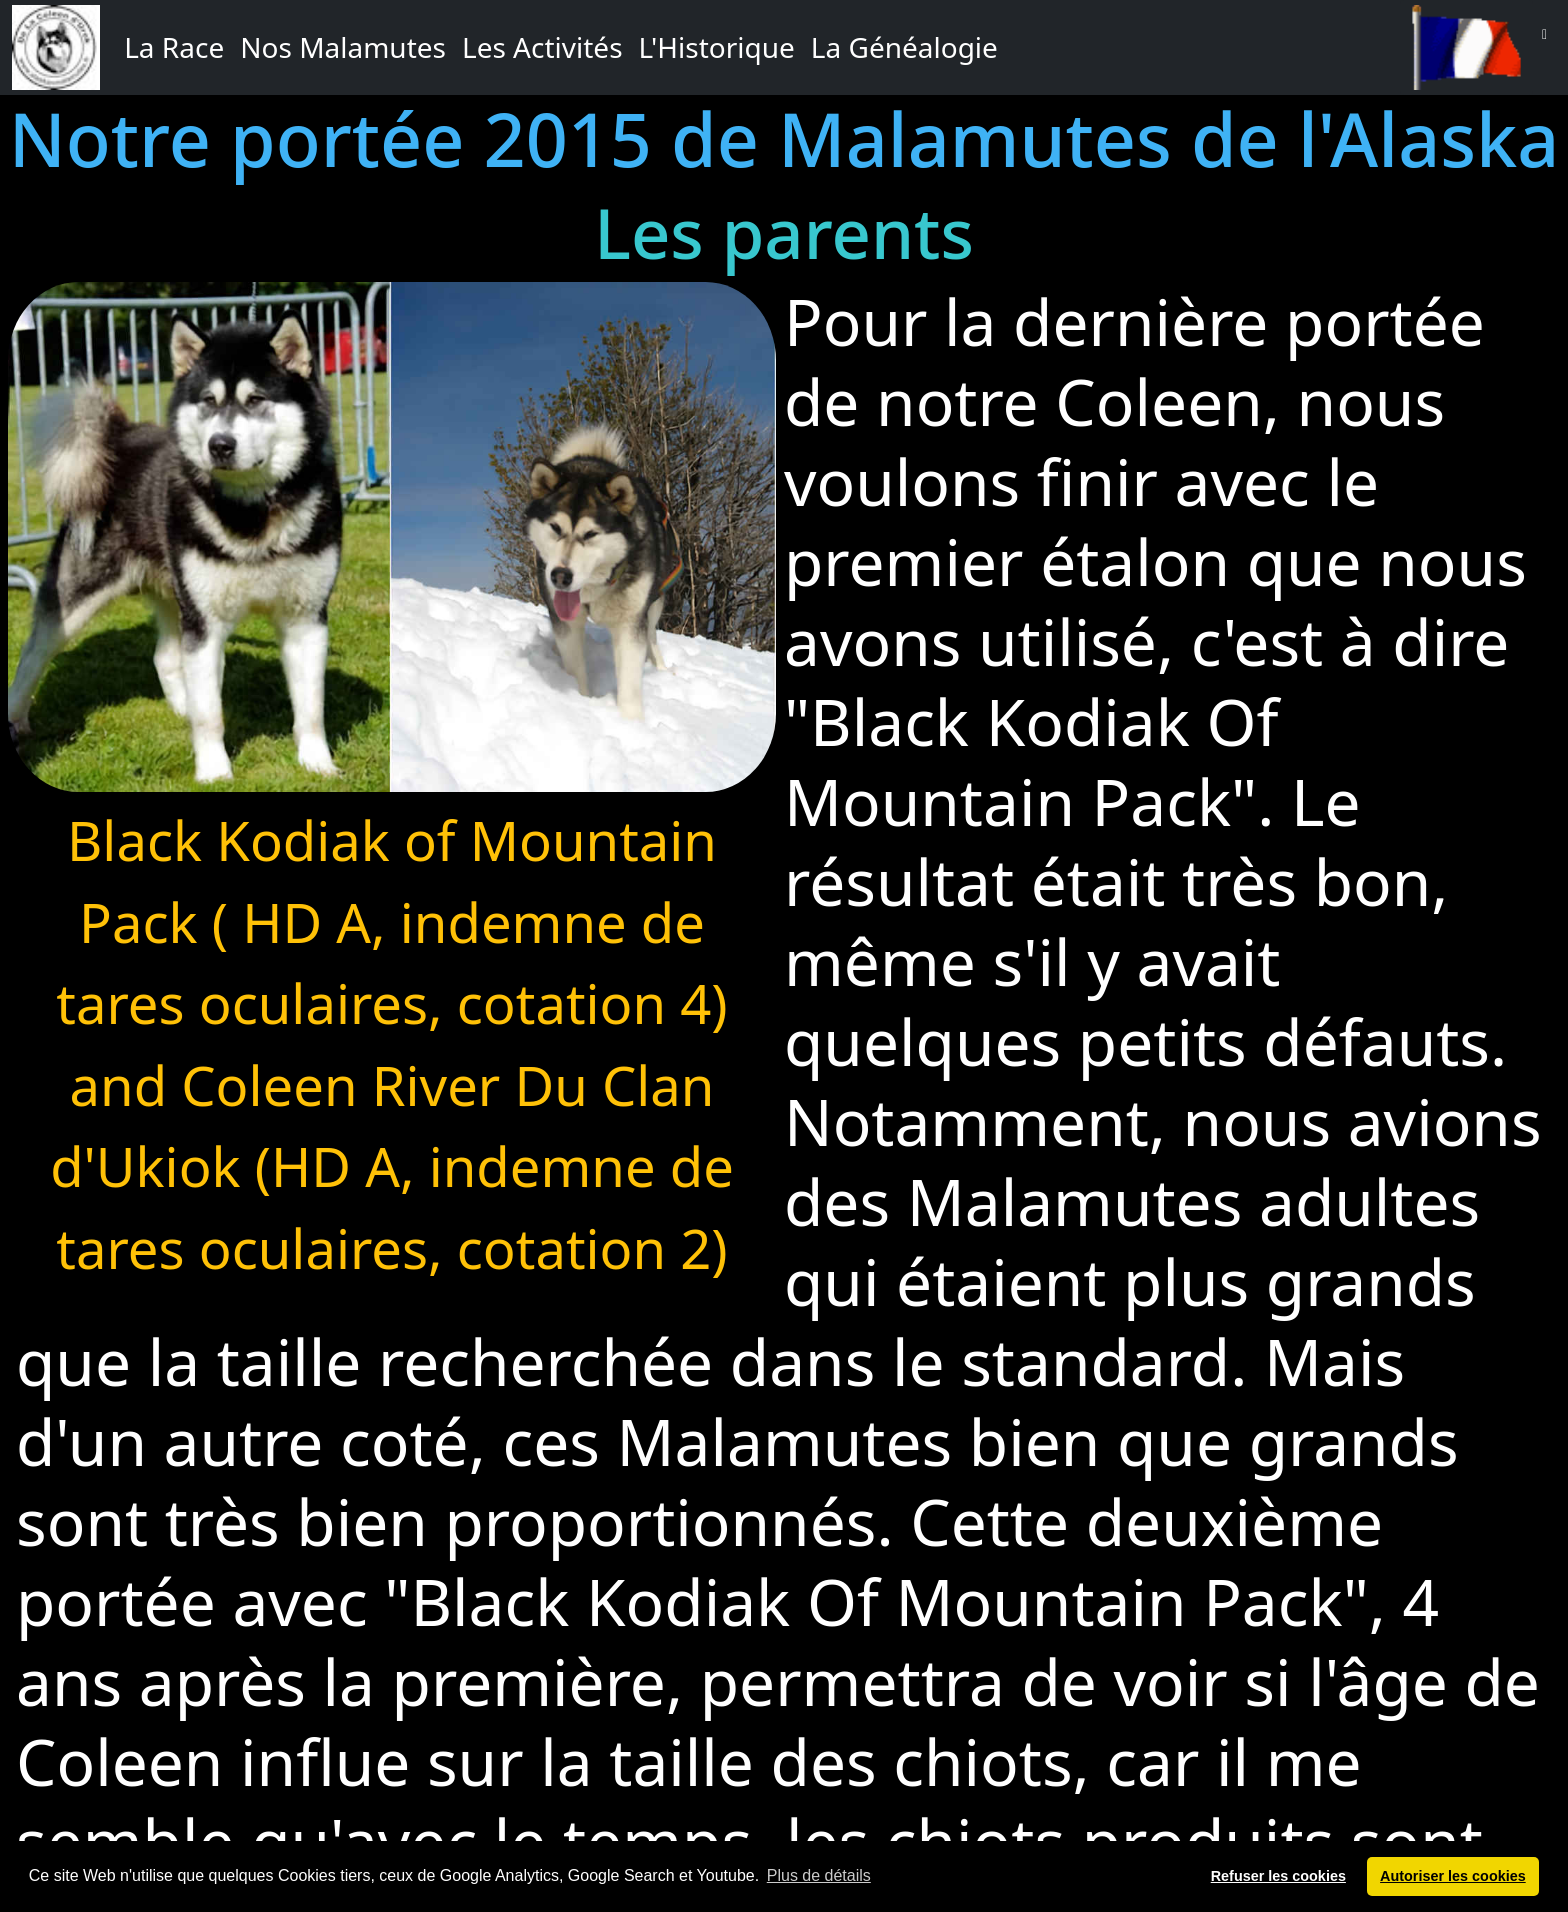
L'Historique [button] (717, 47)
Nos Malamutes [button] (343, 47)
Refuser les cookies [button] (1278, 1876)
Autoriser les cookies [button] (1453, 1876)
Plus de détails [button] (819, 1875)
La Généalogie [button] (904, 47)
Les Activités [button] (542, 47)
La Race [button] (174, 47)
